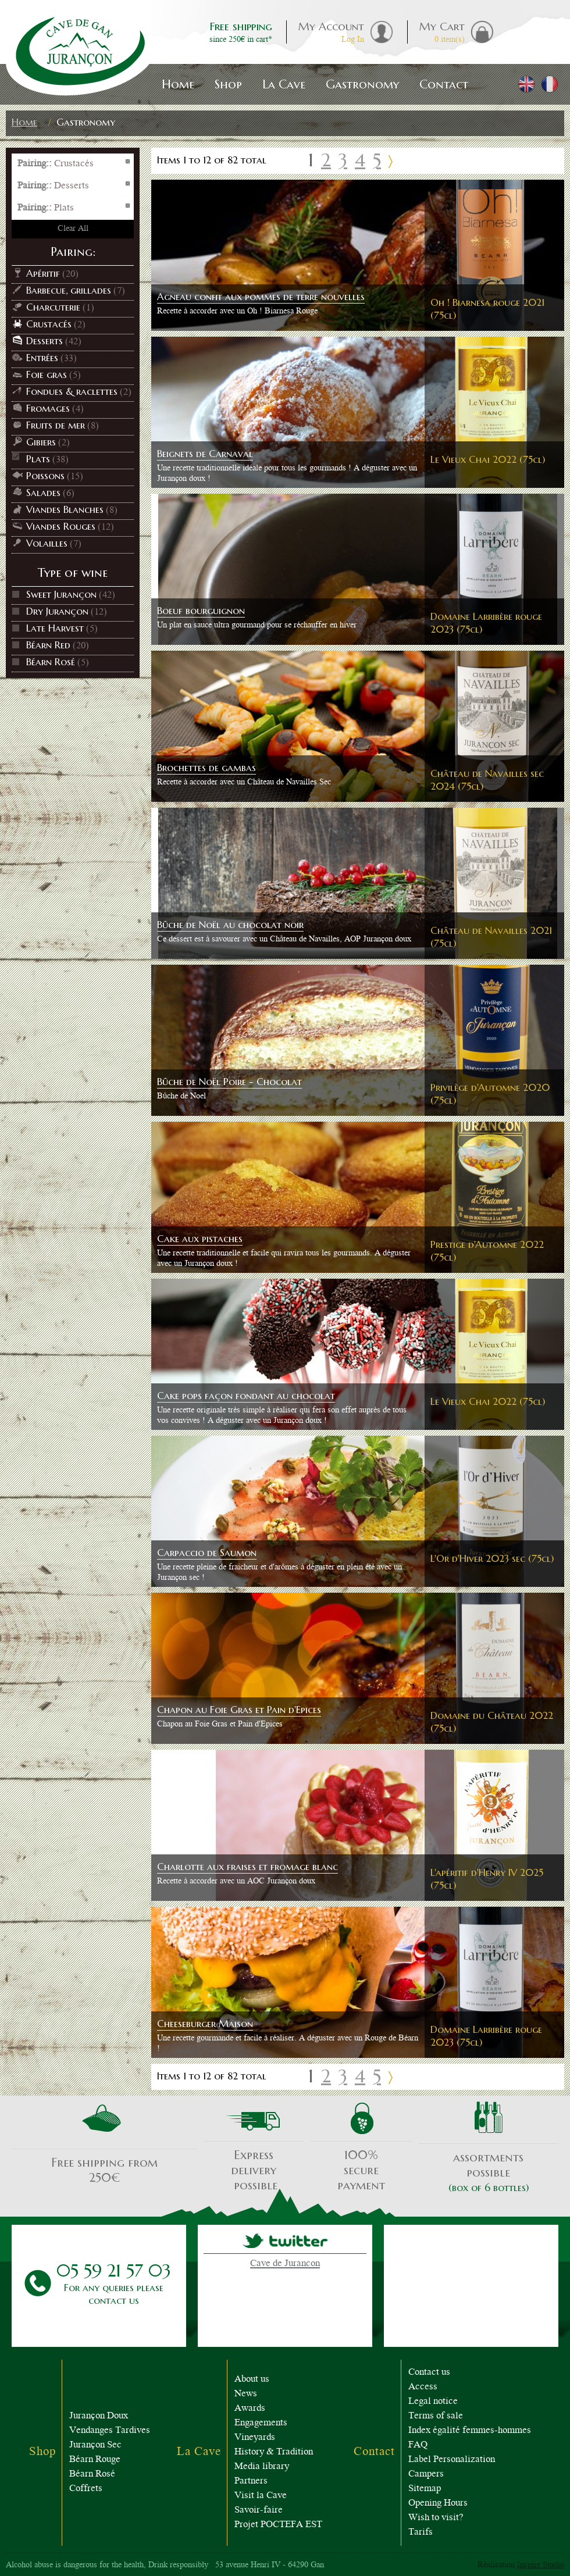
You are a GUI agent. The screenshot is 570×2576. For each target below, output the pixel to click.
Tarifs (420, 2532)
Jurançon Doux (98, 2416)
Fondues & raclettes (71, 391)
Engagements (260, 2423)
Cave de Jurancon (285, 2264)
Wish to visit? (436, 2518)
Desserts (44, 340)
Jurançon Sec (95, 2445)
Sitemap (424, 2489)
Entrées (42, 357)
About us (251, 2379)
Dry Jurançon (57, 611)
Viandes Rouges (60, 526)
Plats (38, 458)
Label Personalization (451, 2460)
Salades (43, 492)
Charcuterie (53, 307)
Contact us (429, 2373)
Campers (426, 2474)
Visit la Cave (260, 2496)
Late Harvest (55, 628)
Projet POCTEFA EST (278, 2525)
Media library (261, 2467)
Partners (251, 2481)
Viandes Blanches (65, 509)
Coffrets (85, 2489)
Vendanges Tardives (109, 2431)
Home (24, 122)
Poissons (45, 475)
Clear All (73, 229)
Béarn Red (48, 644)
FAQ (418, 2445)
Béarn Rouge (94, 2460)
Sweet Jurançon (61, 594)
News (245, 2394)
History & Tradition (273, 2452)
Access (422, 2387)
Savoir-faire (258, 2510)
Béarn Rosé (50, 661)
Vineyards (254, 2438)
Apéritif (43, 273)
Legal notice (433, 2402)
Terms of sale (435, 2416)
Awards (249, 2409)
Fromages (48, 408)
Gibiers (41, 442)
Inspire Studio (540, 2565)
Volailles (46, 543)
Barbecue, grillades (68, 290)
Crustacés (49, 323)
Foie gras (46, 374)
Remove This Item (128, 162)
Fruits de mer (55, 425)
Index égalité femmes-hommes (469, 2431)
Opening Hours (438, 2503)
